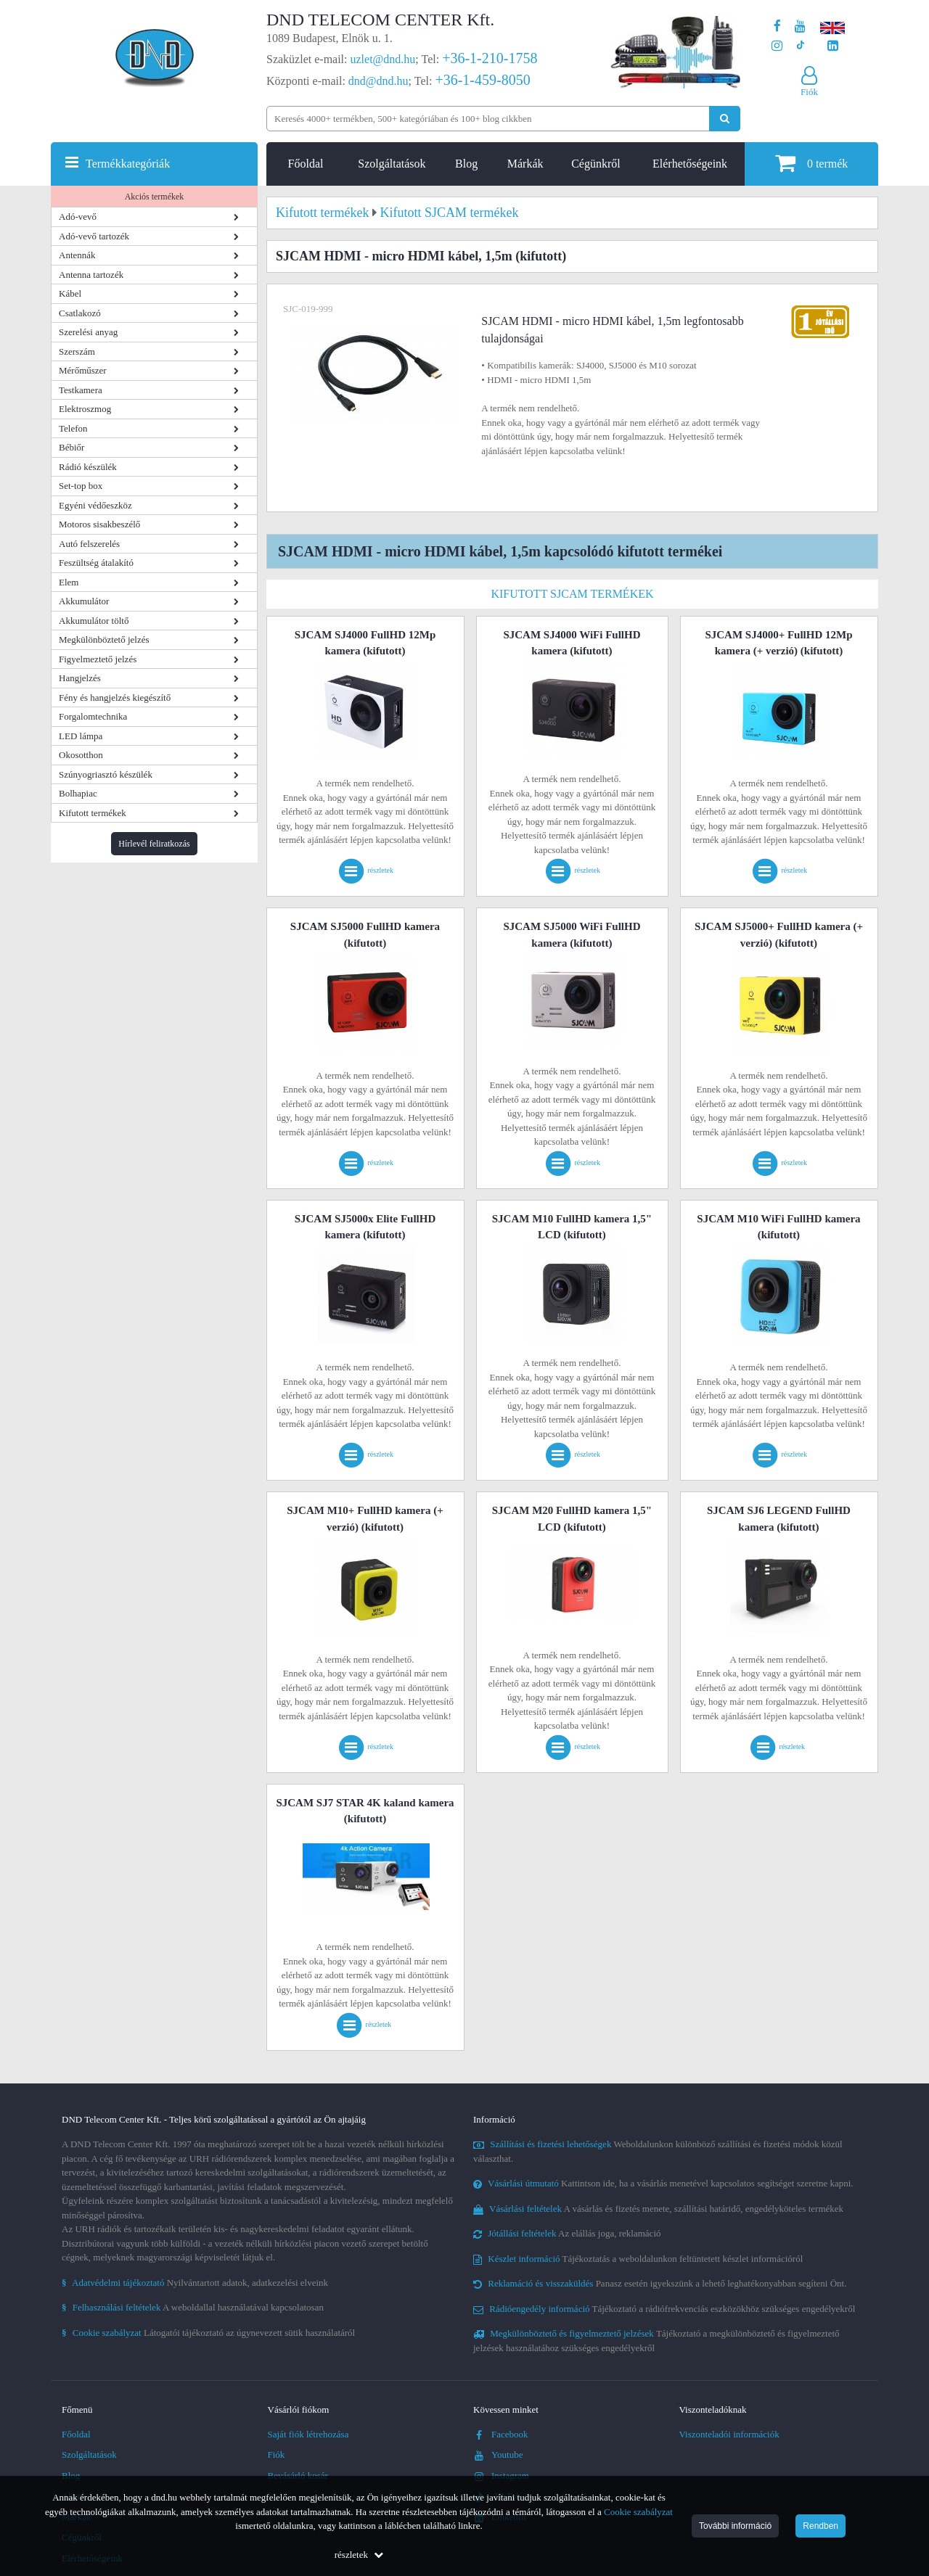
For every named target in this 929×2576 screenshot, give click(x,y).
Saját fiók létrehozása (308, 2434)
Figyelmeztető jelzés (97, 659)
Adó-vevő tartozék (94, 236)
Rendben (820, 2526)
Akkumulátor (84, 601)
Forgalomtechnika (93, 716)
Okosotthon (81, 754)
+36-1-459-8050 (482, 80)
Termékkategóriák (128, 163)
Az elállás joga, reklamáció (567, 2233)
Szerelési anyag (88, 331)
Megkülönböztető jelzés (104, 639)
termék (811, 163)
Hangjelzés (80, 677)
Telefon (73, 428)
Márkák (525, 163)
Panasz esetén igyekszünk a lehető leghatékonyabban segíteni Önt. (659, 2283)
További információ (735, 2526)
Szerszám (77, 351)
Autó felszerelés (89, 543)
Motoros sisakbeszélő (99, 524)
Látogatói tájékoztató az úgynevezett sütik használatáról (208, 2332)
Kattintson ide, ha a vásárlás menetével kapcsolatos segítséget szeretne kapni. (663, 2183)
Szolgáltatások (391, 163)
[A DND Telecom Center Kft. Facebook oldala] (777, 26)
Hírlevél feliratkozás (153, 844)
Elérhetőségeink (689, 163)
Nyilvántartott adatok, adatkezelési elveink (195, 2282)
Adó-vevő (78, 216)
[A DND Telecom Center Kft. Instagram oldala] (777, 46)
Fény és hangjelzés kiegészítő (115, 697)
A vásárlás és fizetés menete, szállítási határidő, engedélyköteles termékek (658, 2208)
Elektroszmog (85, 408)
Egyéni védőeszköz (95, 505)
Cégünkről (596, 163)
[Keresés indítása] (724, 118)
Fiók (276, 2454)
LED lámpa (80, 736)
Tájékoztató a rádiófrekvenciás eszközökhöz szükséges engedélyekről (664, 2308)
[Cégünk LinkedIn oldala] (832, 46)
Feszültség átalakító (96, 562)
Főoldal (306, 163)
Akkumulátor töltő (93, 620)
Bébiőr (71, 447)
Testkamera (80, 389)
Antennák (77, 255)
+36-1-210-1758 (489, 58)
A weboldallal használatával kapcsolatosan (193, 2307)
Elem (68, 582)
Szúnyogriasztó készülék (105, 774)
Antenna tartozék (91, 274)
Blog (466, 163)
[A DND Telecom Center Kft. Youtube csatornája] (800, 26)
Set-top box (80, 485)
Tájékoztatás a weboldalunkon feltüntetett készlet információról (638, 2258)
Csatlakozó (80, 313)
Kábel (70, 293)
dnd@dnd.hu (378, 81)
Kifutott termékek (92, 812)
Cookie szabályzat (638, 2511)
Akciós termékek (154, 197)
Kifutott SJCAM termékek (572, 594)
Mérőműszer (83, 370)
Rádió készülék (88, 466)
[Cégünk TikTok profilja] (800, 46)
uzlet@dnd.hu (383, 59)
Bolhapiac (78, 793)
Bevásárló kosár (298, 2475)
